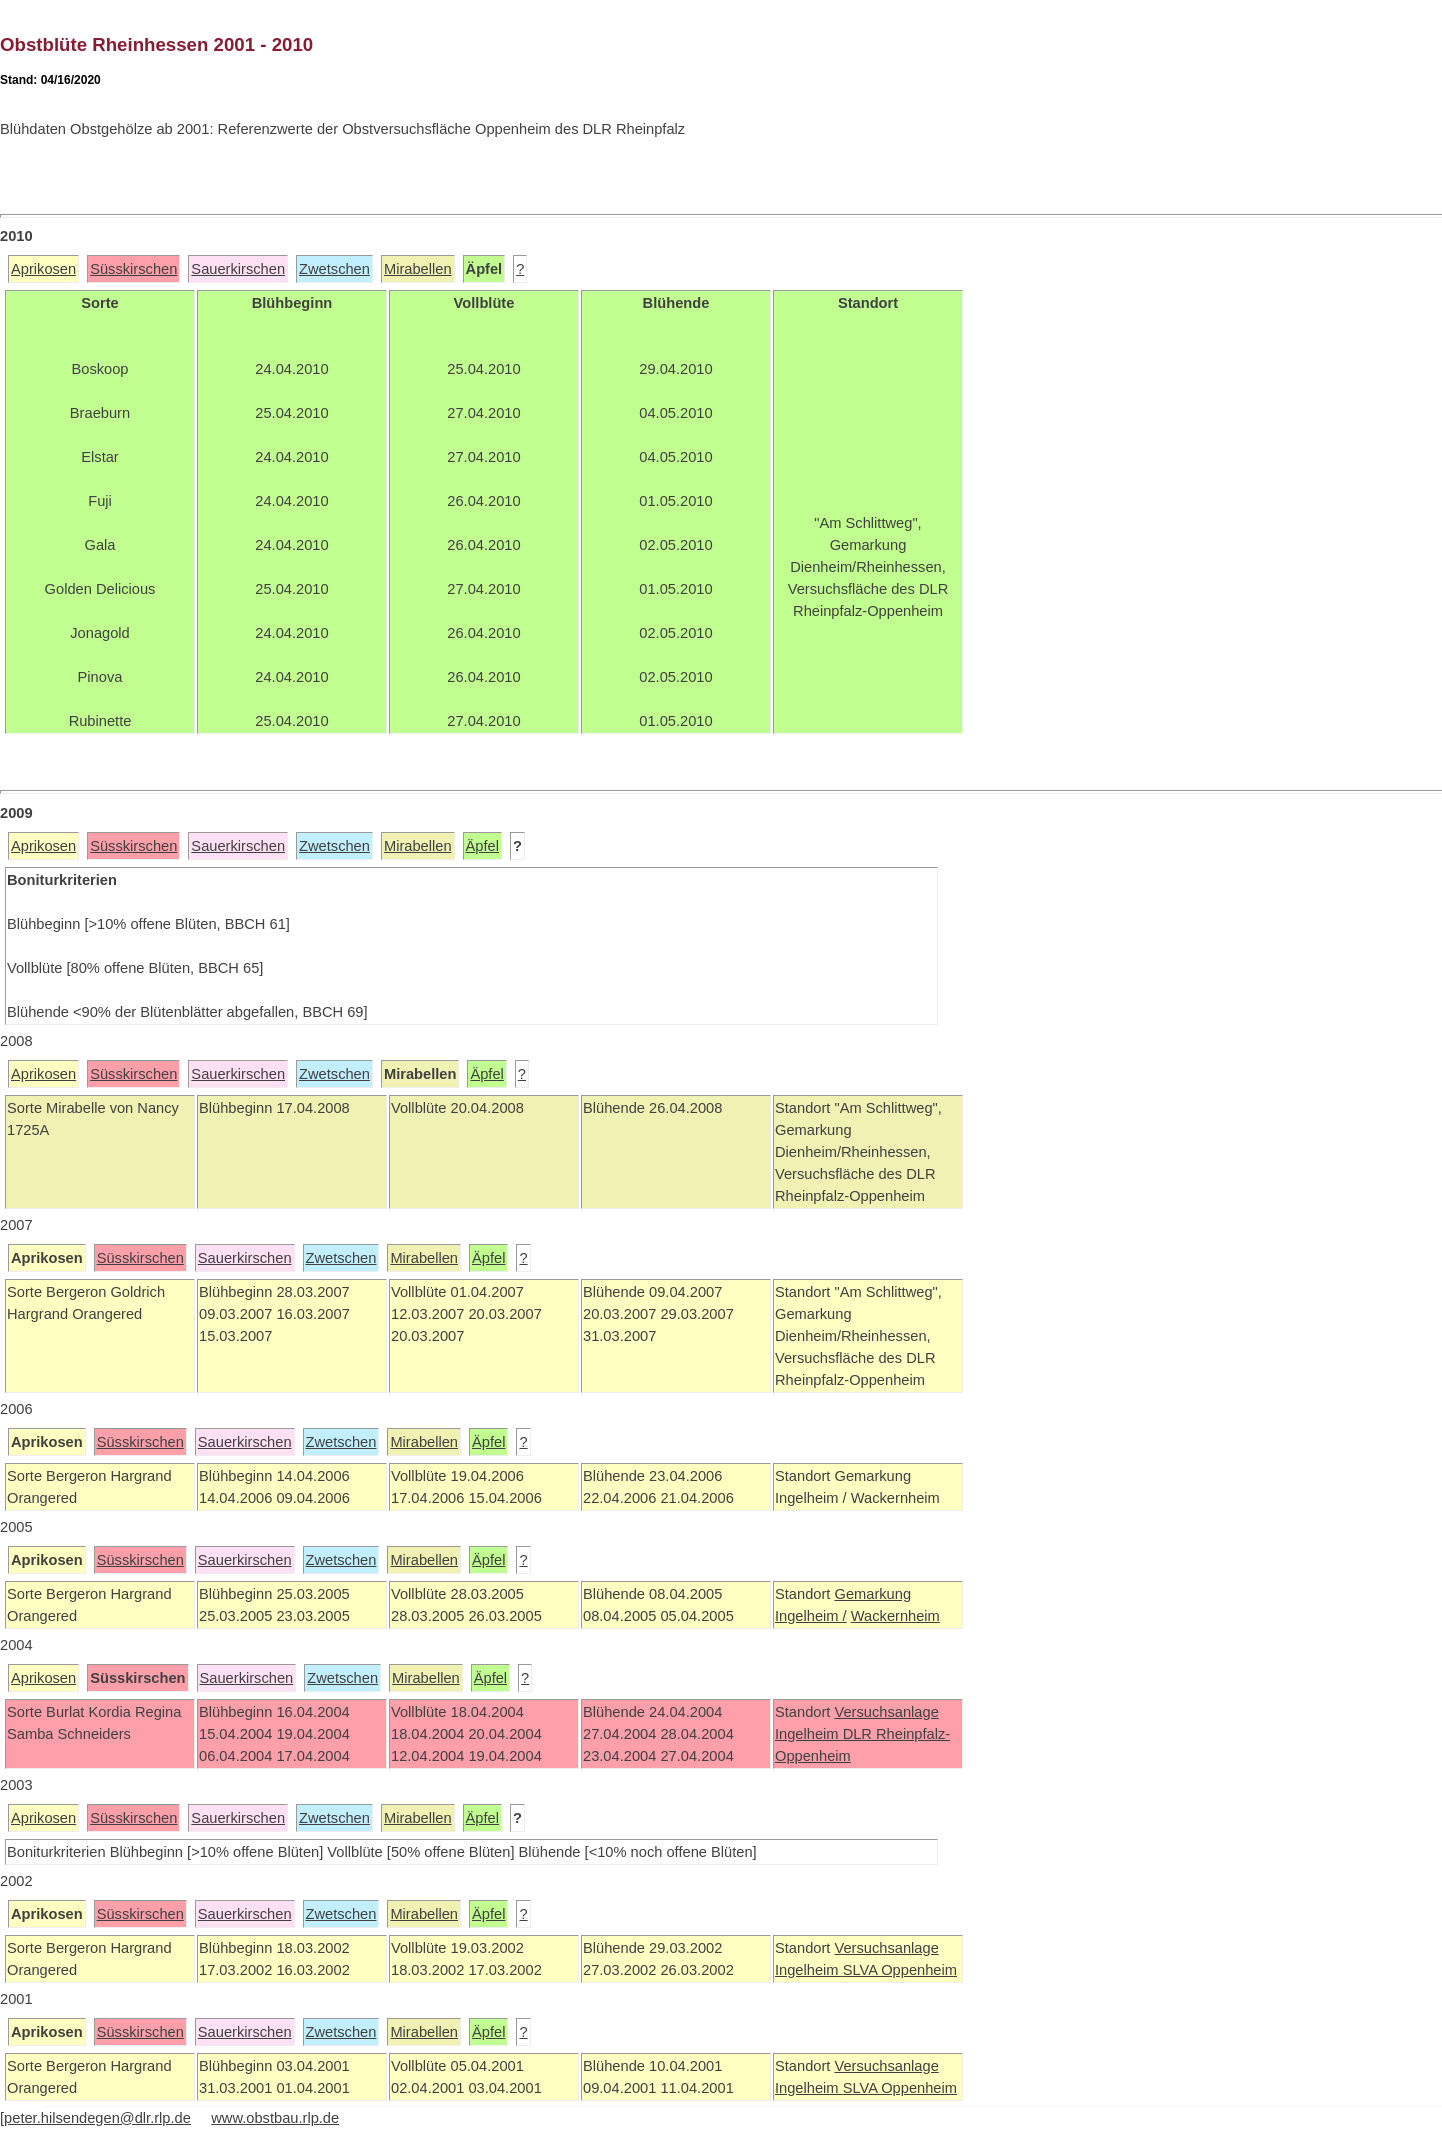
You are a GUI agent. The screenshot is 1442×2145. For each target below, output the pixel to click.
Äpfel (482, 846)
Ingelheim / (811, 1616)
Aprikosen (43, 269)
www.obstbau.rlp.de (275, 2118)
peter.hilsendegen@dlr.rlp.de (97, 2118)
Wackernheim (895, 1616)
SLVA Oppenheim (900, 1970)
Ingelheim (809, 1734)
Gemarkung (872, 1594)
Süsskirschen (133, 269)
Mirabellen (418, 269)
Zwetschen (334, 269)
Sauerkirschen (238, 269)
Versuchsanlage (886, 1712)
